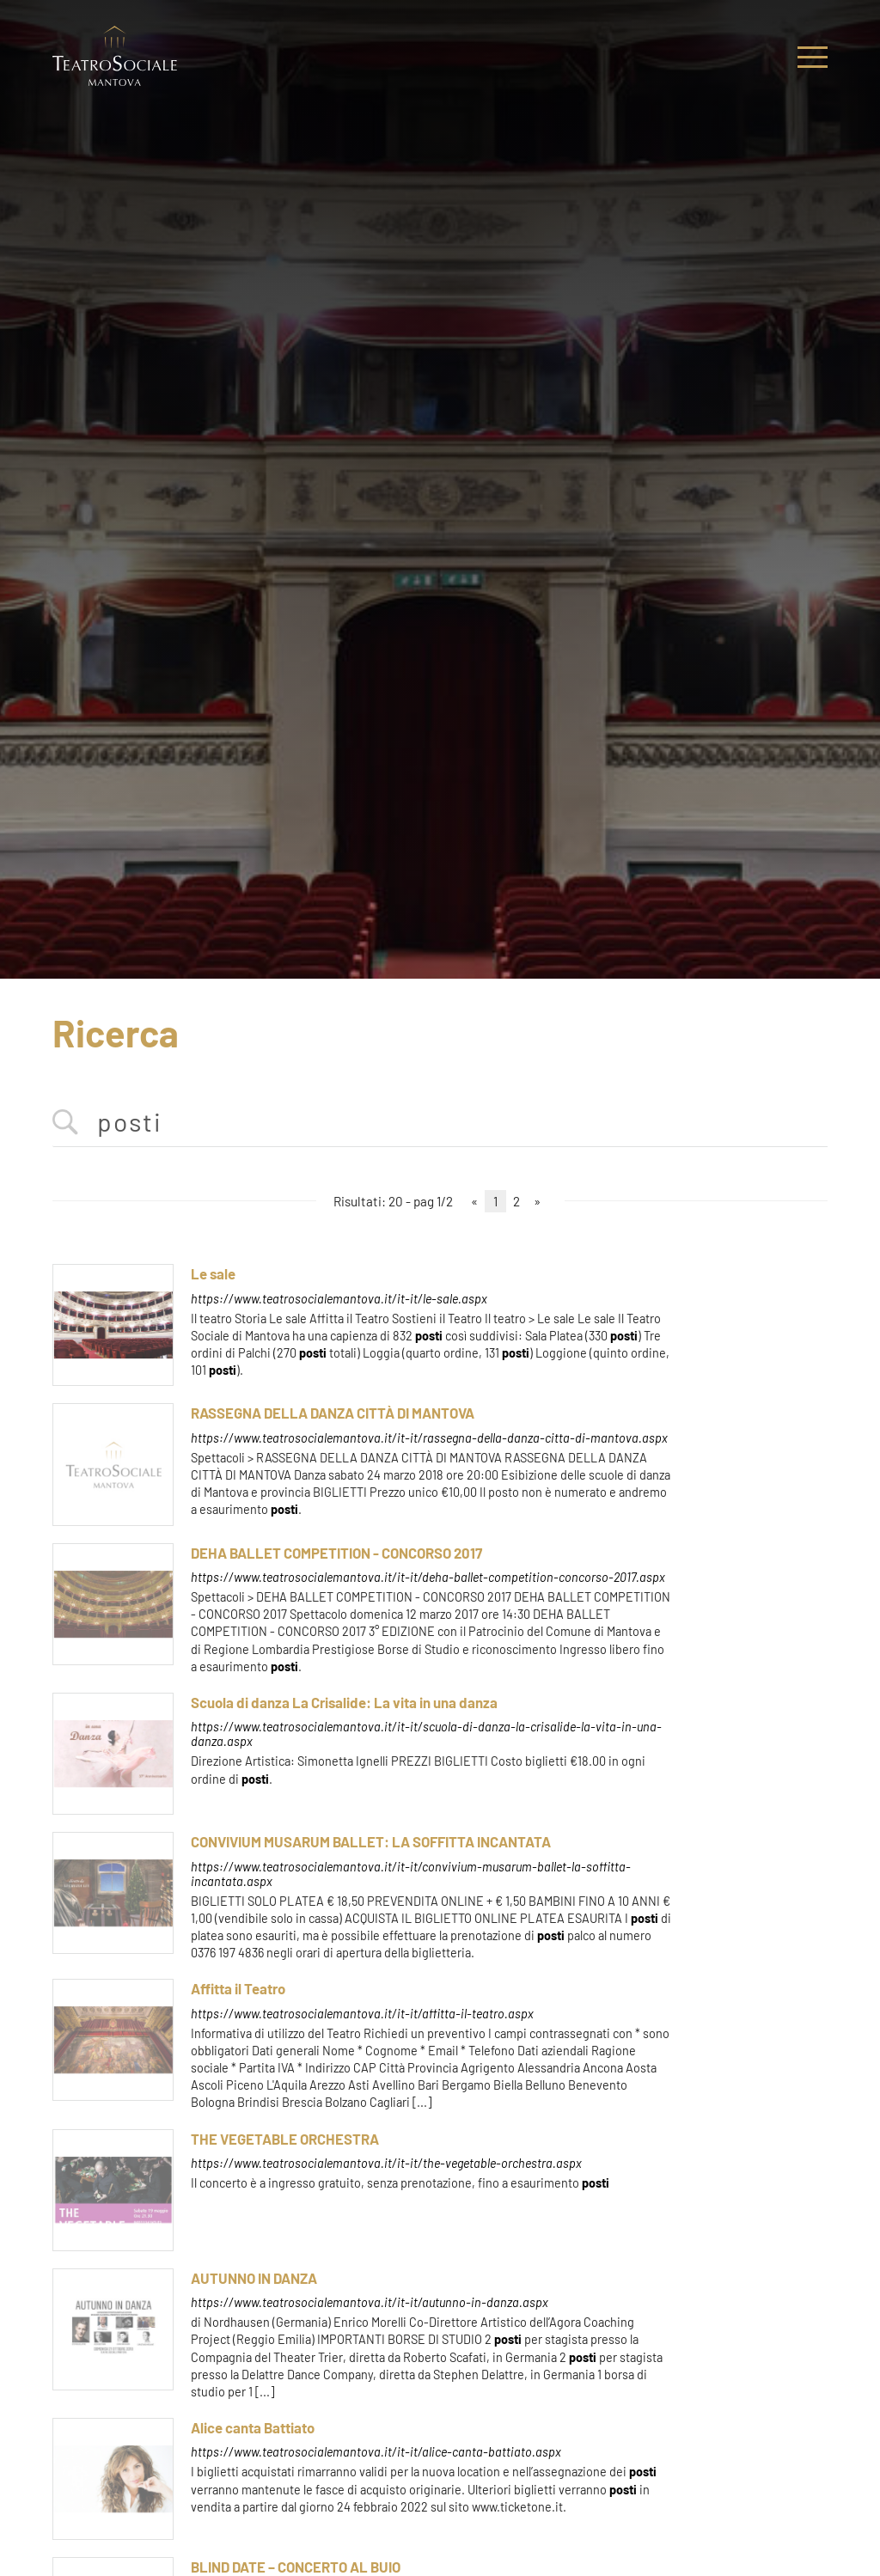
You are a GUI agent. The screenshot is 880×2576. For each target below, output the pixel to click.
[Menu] (813, 57)
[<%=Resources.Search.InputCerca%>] (439, 1122)
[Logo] (114, 57)
